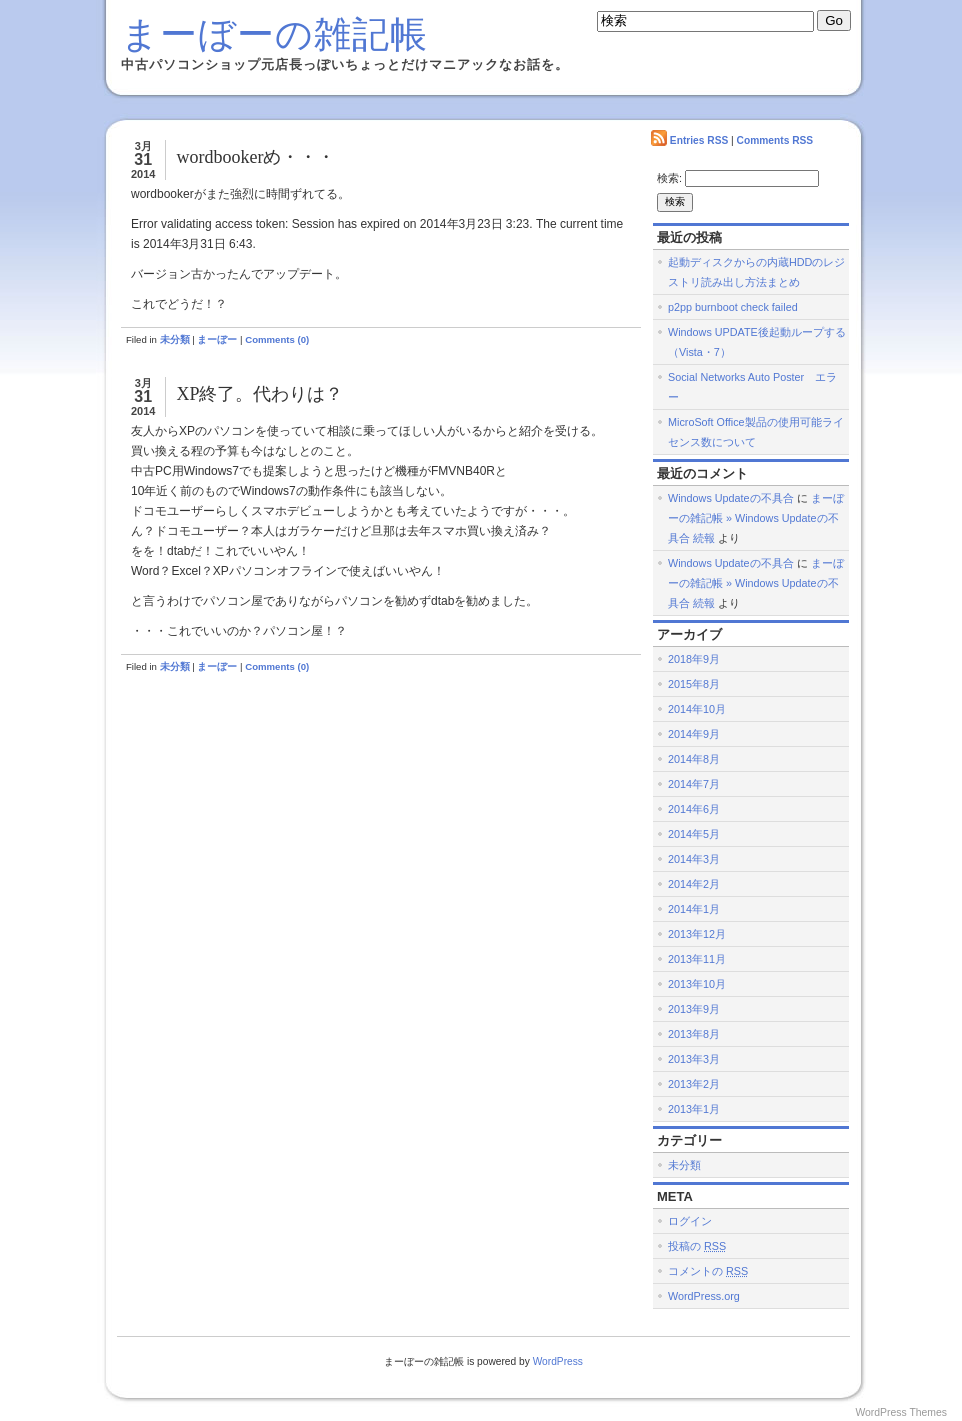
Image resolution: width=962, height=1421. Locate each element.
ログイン (690, 1221)
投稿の (697, 1246)
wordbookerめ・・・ (255, 157)
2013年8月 (694, 1034)
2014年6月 (694, 809)
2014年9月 (694, 734)
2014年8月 (694, 759)
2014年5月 (694, 834)
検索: (669, 178)
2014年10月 (697, 709)
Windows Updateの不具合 (731, 498)
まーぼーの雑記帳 (274, 34)
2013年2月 (694, 1084)
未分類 (175, 339)
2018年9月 (694, 659)
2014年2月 (694, 884)
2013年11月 (697, 959)
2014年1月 (694, 909)
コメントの (708, 1271)
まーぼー (217, 339)
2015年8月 (694, 684)
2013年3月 (694, 1059)
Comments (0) (277, 339)
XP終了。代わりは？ (259, 394)
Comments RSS (775, 140)
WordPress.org (704, 1296)
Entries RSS (699, 140)
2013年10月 (697, 984)
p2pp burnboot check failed (733, 307)
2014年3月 (694, 859)
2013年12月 (697, 934)
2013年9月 (694, 1009)
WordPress (558, 1361)
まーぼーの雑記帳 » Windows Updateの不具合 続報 (756, 518)
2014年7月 (694, 784)
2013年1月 (694, 1109)
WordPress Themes (901, 1412)
